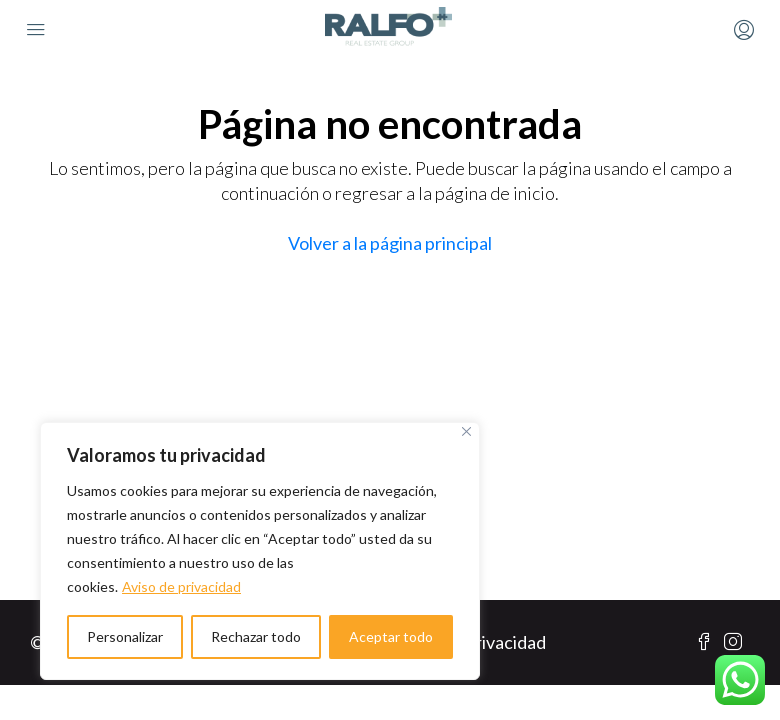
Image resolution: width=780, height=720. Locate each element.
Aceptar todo (391, 636)
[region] (260, 551)
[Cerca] (466, 431)
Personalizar (125, 636)
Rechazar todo (256, 636)
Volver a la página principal (390, 243)
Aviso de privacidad (181, 586)
